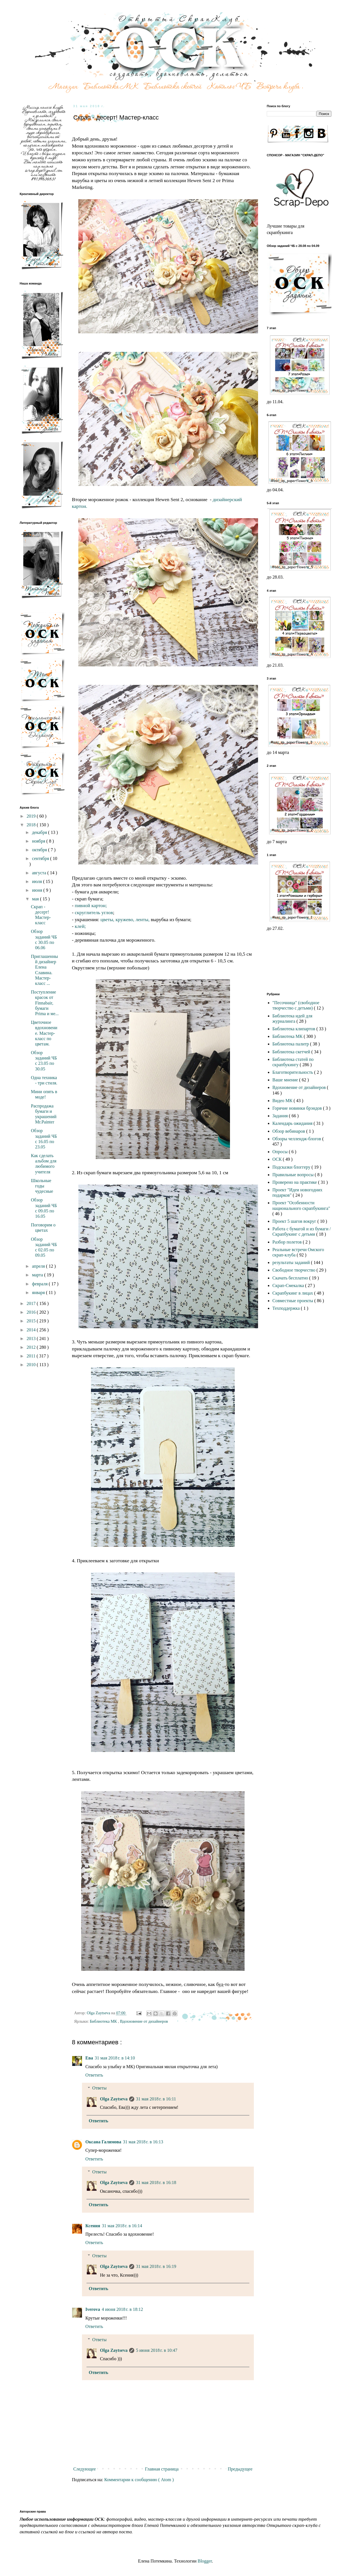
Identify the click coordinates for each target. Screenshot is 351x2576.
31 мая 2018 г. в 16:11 (156, 2098)
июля (37, 881)
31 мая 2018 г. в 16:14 (122, 2225)
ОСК (277, 1159)
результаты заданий (291, 1262)
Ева (89, 2058)
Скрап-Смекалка (288, 1285)
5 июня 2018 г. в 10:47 (156, 2350)
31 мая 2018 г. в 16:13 (143, 2141)
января (39, 1292)
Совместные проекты (293, 1300)
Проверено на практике (295, 1182)
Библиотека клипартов (294, 1028)
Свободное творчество (294, 1270)
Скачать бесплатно (290, 1278)
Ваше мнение (285, 1079)
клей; (80, 926)
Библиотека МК (104, 2021)
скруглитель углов (93, 912)
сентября (41, 858)
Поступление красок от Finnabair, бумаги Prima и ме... (45, 1003)
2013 (32, 1338)
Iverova (92, 2309)
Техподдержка (286, 1308)
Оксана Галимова (103, 2141)
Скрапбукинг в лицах (293, 1293)
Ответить (94, 2075)
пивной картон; (91, 905)
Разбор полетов (287, 1242)
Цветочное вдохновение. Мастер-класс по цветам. (44, 1033)
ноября (39, 841)
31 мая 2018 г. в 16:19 (156, 2266)
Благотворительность (293, 1072)
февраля (40, 1283)
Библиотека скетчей (291, 1051)
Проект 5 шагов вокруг (294, 1221)
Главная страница (162, 2469)
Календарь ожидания (293, 1123)
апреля (39, 1266)
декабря (40, 832)
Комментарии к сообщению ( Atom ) (139, 2479)
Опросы (280, 1151)
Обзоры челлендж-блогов (297, 1138)
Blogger (205, 2561)
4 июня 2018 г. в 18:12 (122, 2309)
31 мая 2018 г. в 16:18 (156, 2182)
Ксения (92, 2225)
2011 (32, 1356)
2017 (32, 1303)
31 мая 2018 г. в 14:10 (115, 2058)
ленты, (143, 919)
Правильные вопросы (293, 1174)
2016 (32, 1312)
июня (37, 890)
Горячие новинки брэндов (297, 1108)
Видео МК (282, 1100)
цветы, (107, 919)
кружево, (126, 919)
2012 (32, 1347)
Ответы (99, 2088)
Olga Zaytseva (113, 2098)
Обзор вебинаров (289, 1131)
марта (38, 1274)
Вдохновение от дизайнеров (144, 2021)
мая (36, 898)
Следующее (84, 2469)
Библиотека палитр (291, 1044)
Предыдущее (240, 2469)
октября (40, 849)
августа (39, 872)
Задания (280, 1115)
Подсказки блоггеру (291, 1167)
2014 (32, 1329)
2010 (32, 1364)
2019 (32, 816)
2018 (32, 824)
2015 (32, 1320)
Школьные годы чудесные (42, 1186)
